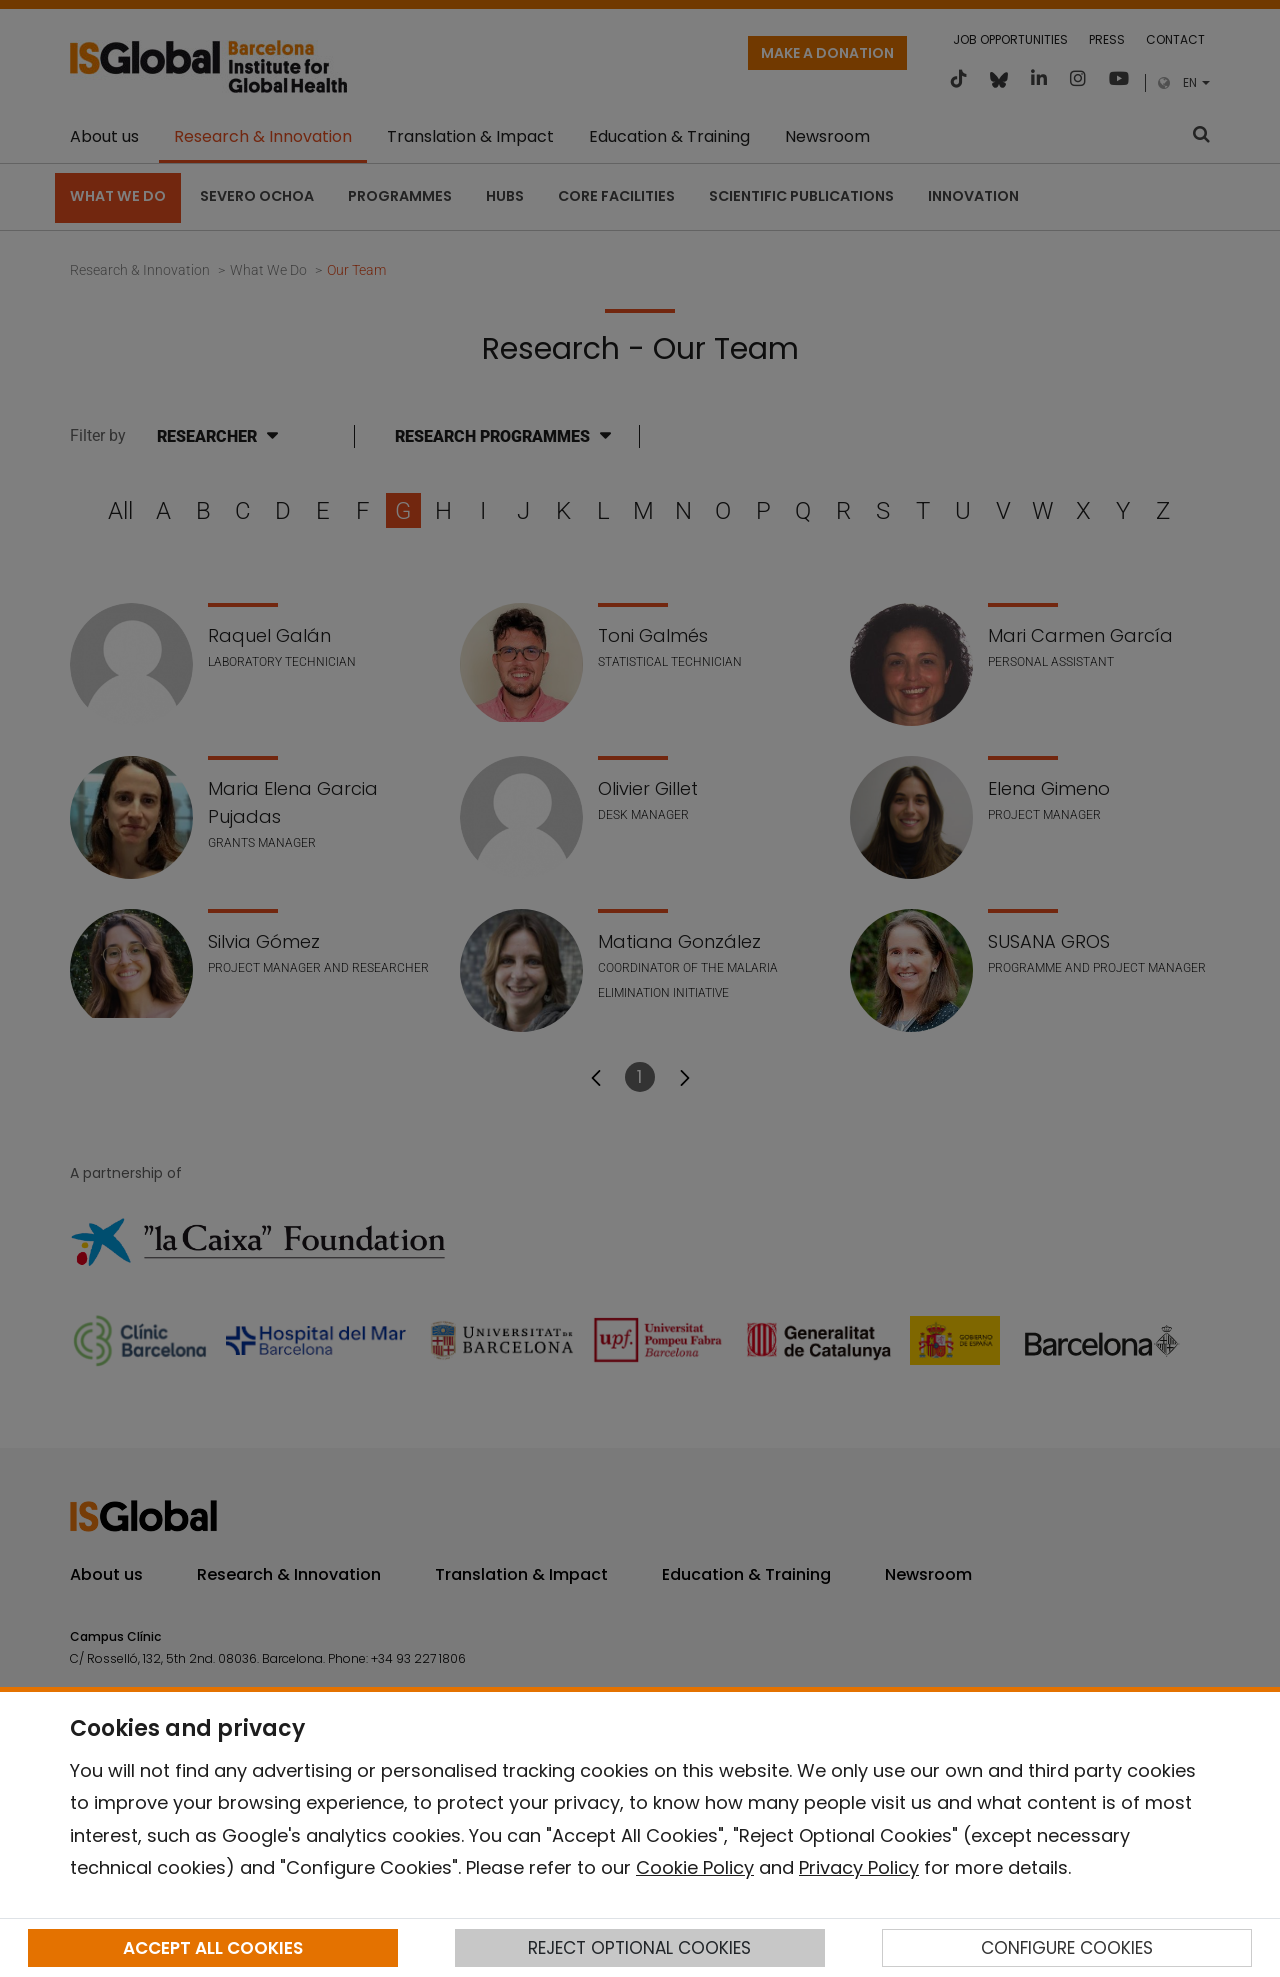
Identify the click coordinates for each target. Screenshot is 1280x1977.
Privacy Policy (859, 1867)
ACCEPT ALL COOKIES (213, 1948)
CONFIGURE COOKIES (1067, 1948)
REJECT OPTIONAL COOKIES (639, 1948)
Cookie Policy (695, 1867)
